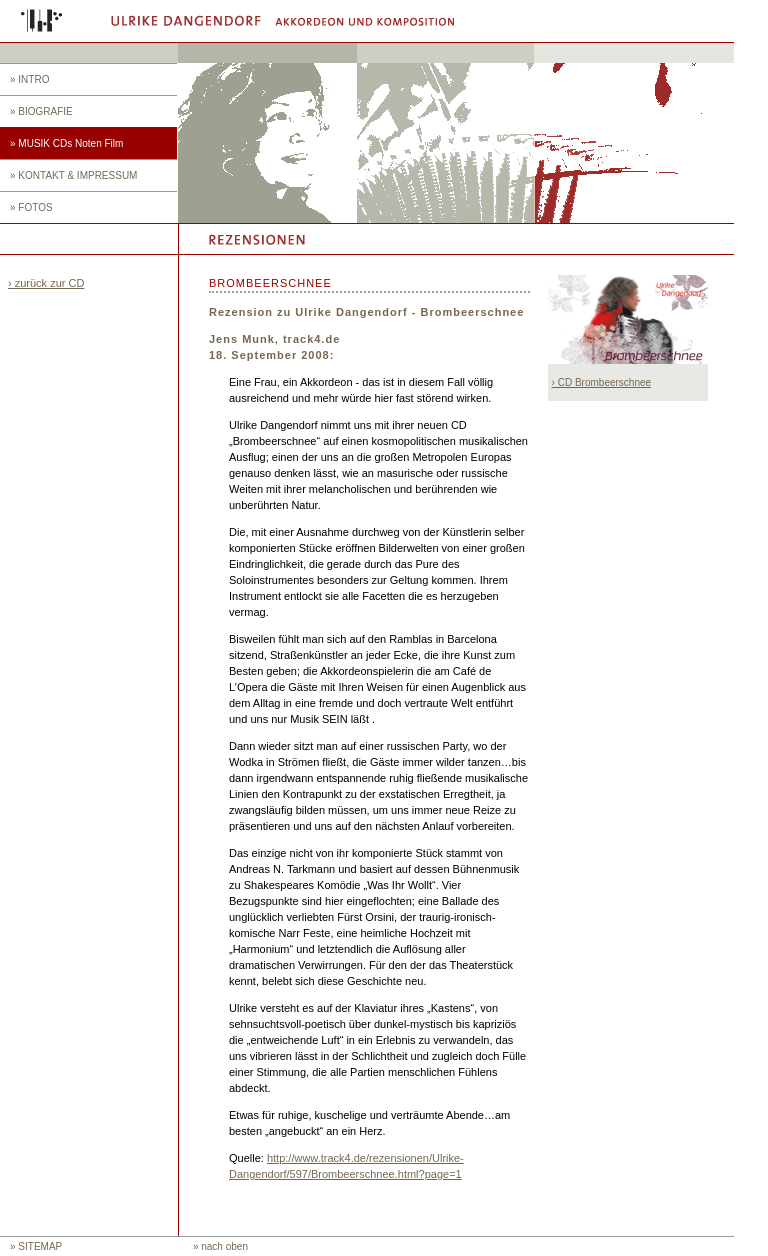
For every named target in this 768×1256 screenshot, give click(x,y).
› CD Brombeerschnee (601, 382)
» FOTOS (31, 207)
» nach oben (220, 1246)
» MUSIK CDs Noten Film (66, 143)
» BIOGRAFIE (41, 111)
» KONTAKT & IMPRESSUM (73, 175)
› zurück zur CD (46, 283)
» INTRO (29, 79)
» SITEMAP (36, 1246)
